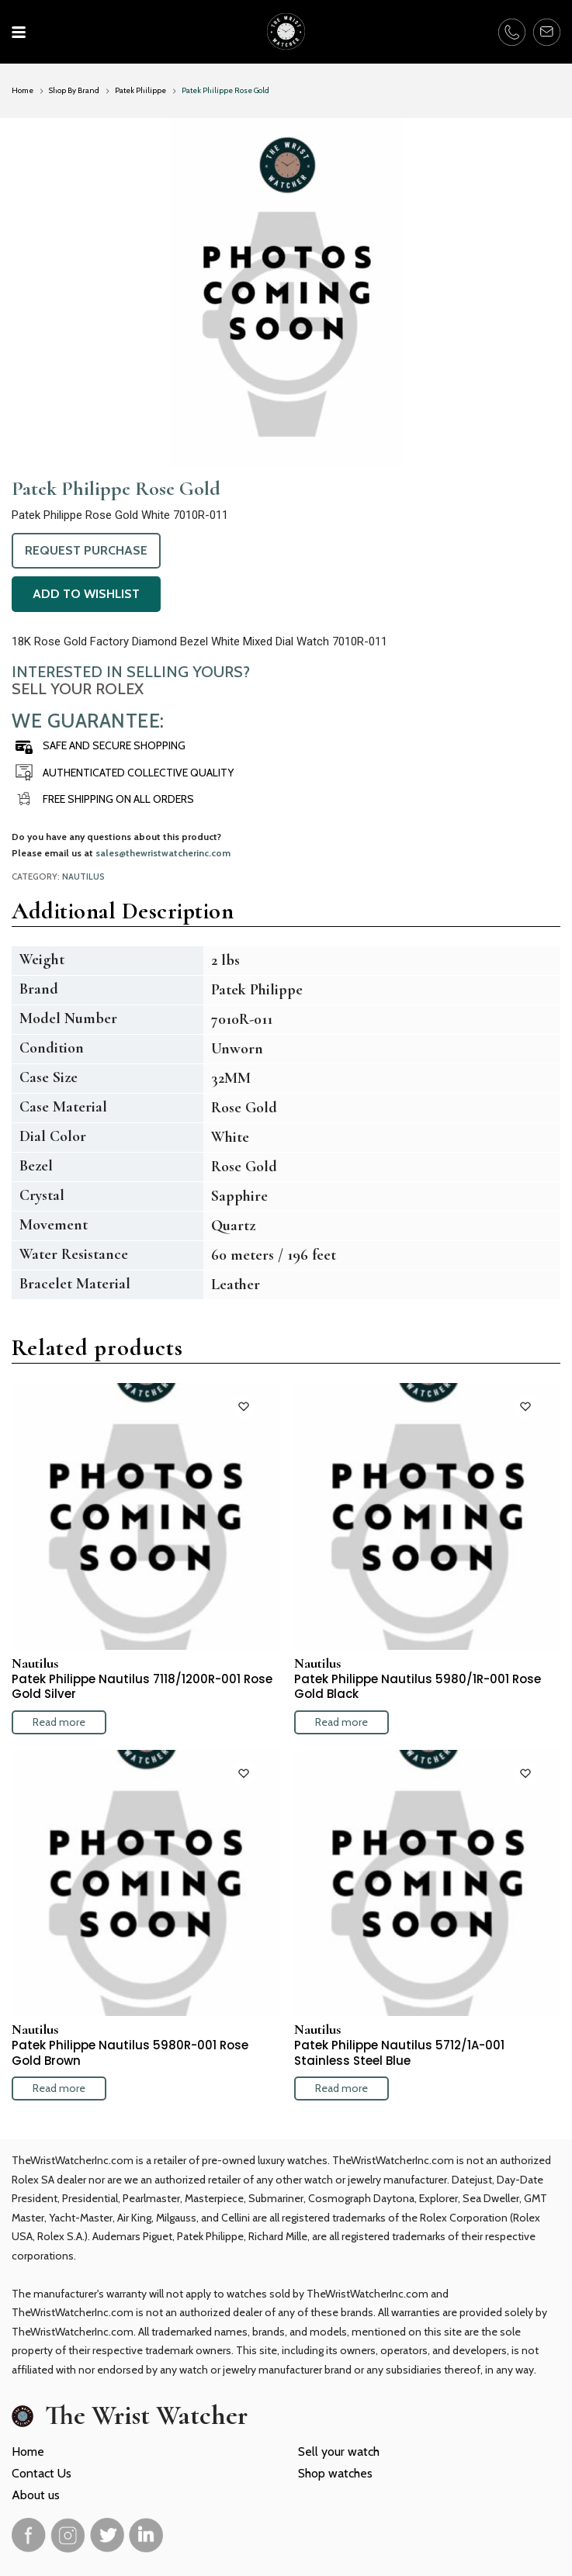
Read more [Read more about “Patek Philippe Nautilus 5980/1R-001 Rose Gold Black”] (341, 1722)
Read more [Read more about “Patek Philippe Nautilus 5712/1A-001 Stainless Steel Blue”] (341, 2088)
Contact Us (41, 2473)
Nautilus (83, 876)
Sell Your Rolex (78, 688)
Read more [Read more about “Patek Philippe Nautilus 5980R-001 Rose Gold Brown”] (59, 2088)
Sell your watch (339, 2451)
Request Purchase (86, 550)
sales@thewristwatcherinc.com (163, 853)
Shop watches (335, 2473)
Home (22, 90)
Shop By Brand (74, 90)
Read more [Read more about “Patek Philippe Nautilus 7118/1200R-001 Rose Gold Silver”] (59, 1722)
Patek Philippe (140, 90)
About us (36, 2495)
